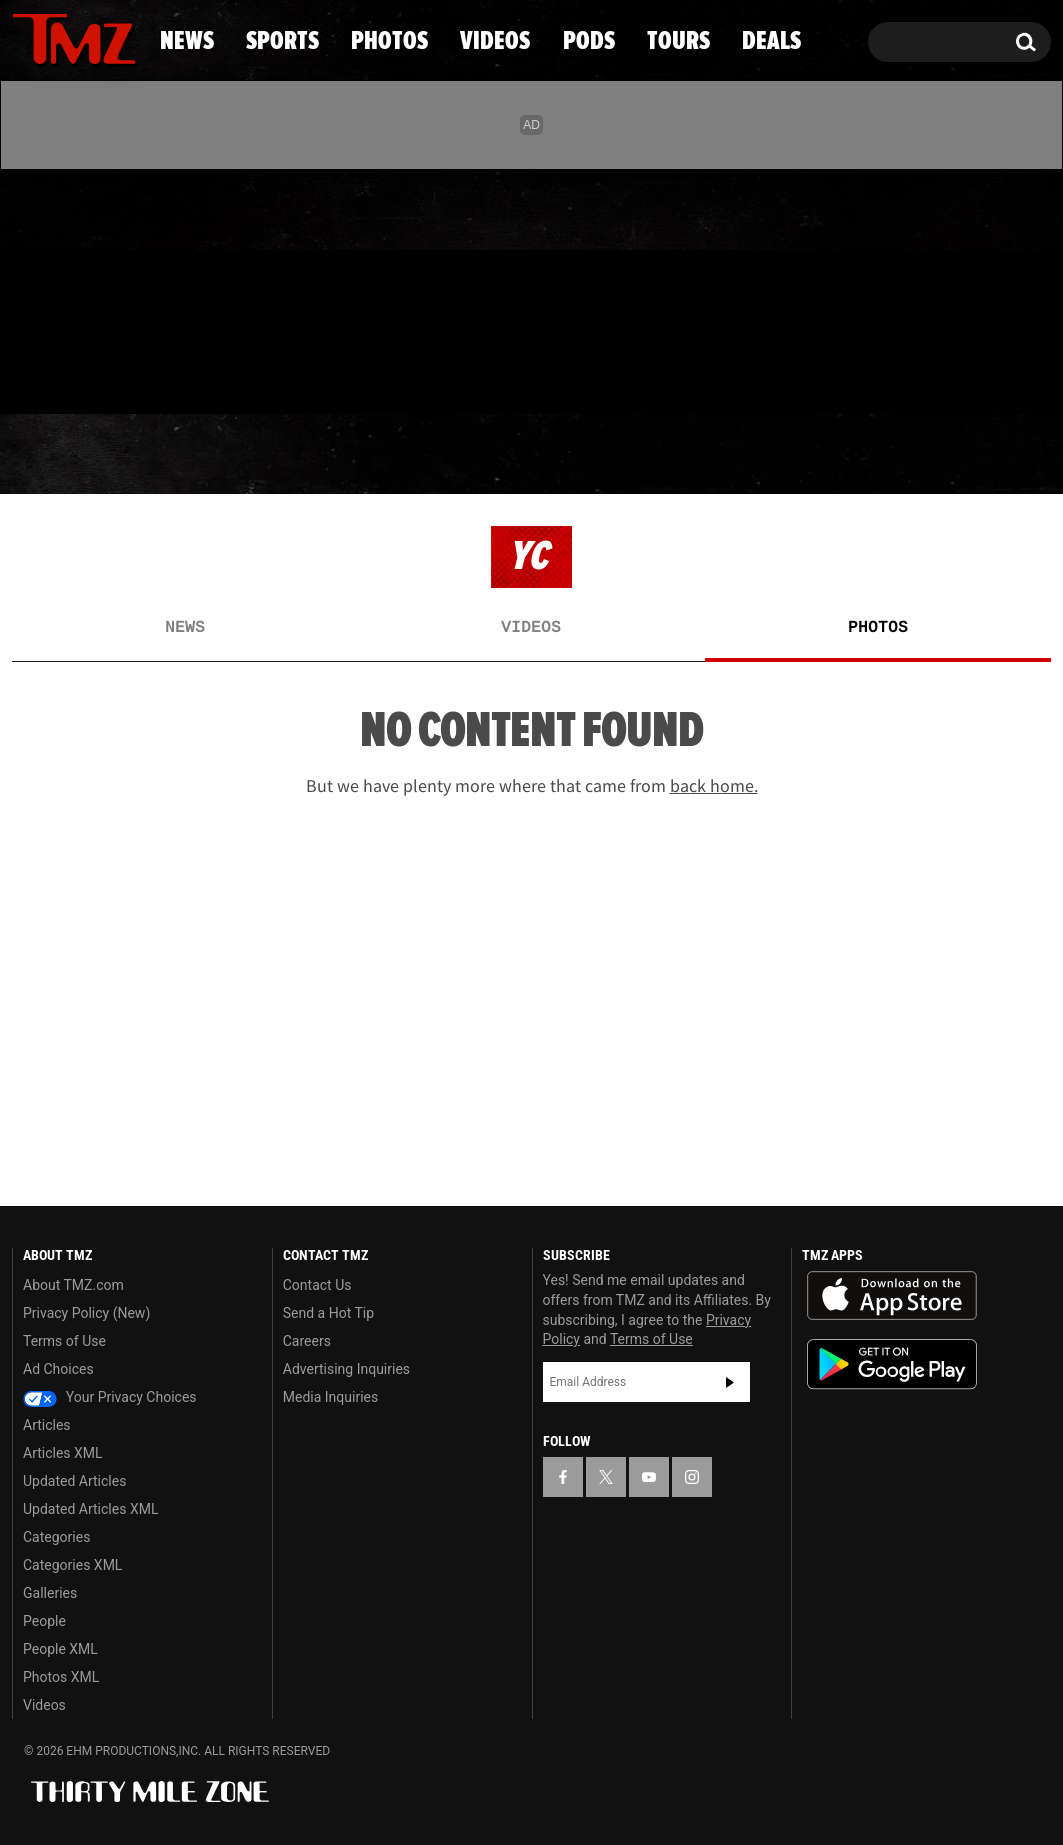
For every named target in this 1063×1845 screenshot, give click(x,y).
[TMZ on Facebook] (28, 287)
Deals (969, 455)
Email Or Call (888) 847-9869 (242, 374)
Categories (56, 1537)
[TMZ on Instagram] (131, 287)
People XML (60, 1649)
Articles (47, 1425)
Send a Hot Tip (328, 1313)
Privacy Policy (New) (86, 1313)
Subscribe (730, 1382)
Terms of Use (64, 1341)
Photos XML (61, 1677)
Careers (307, 1341)
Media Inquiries (330, 1397)
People (44, 1621)
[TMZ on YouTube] (649, 1477)
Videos (539, 455)
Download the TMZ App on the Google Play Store (892, 1364)
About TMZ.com (73, 1285)
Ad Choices (58, 1369)
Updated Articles (74, 1481)
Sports (209, 455)
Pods (684, 455)
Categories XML (72, 1565)
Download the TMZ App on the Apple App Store (892, 1296)
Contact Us (317, 1285)
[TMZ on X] (58, 287)
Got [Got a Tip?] (75, 373)
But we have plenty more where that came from (532, 786)
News (60, 455)
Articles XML (63, 1453)
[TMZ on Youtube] (93, 287)
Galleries (50, 1593)
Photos (376, 455)
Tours (824, 455)
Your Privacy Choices (110, 1397)
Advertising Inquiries (346, 1369)
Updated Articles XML (90, 1509)
